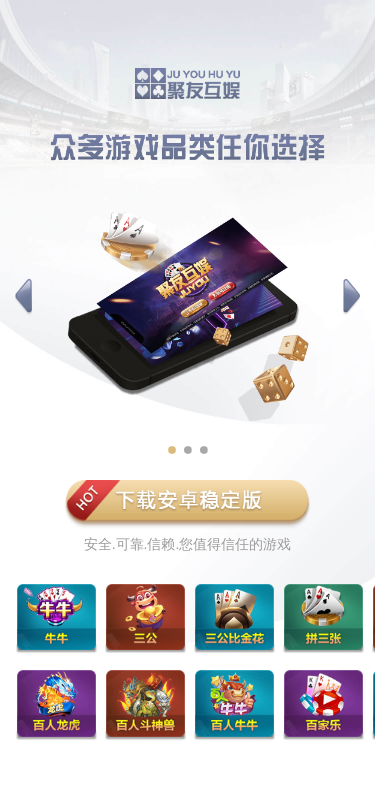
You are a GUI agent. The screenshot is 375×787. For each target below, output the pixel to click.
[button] (23, 297)
